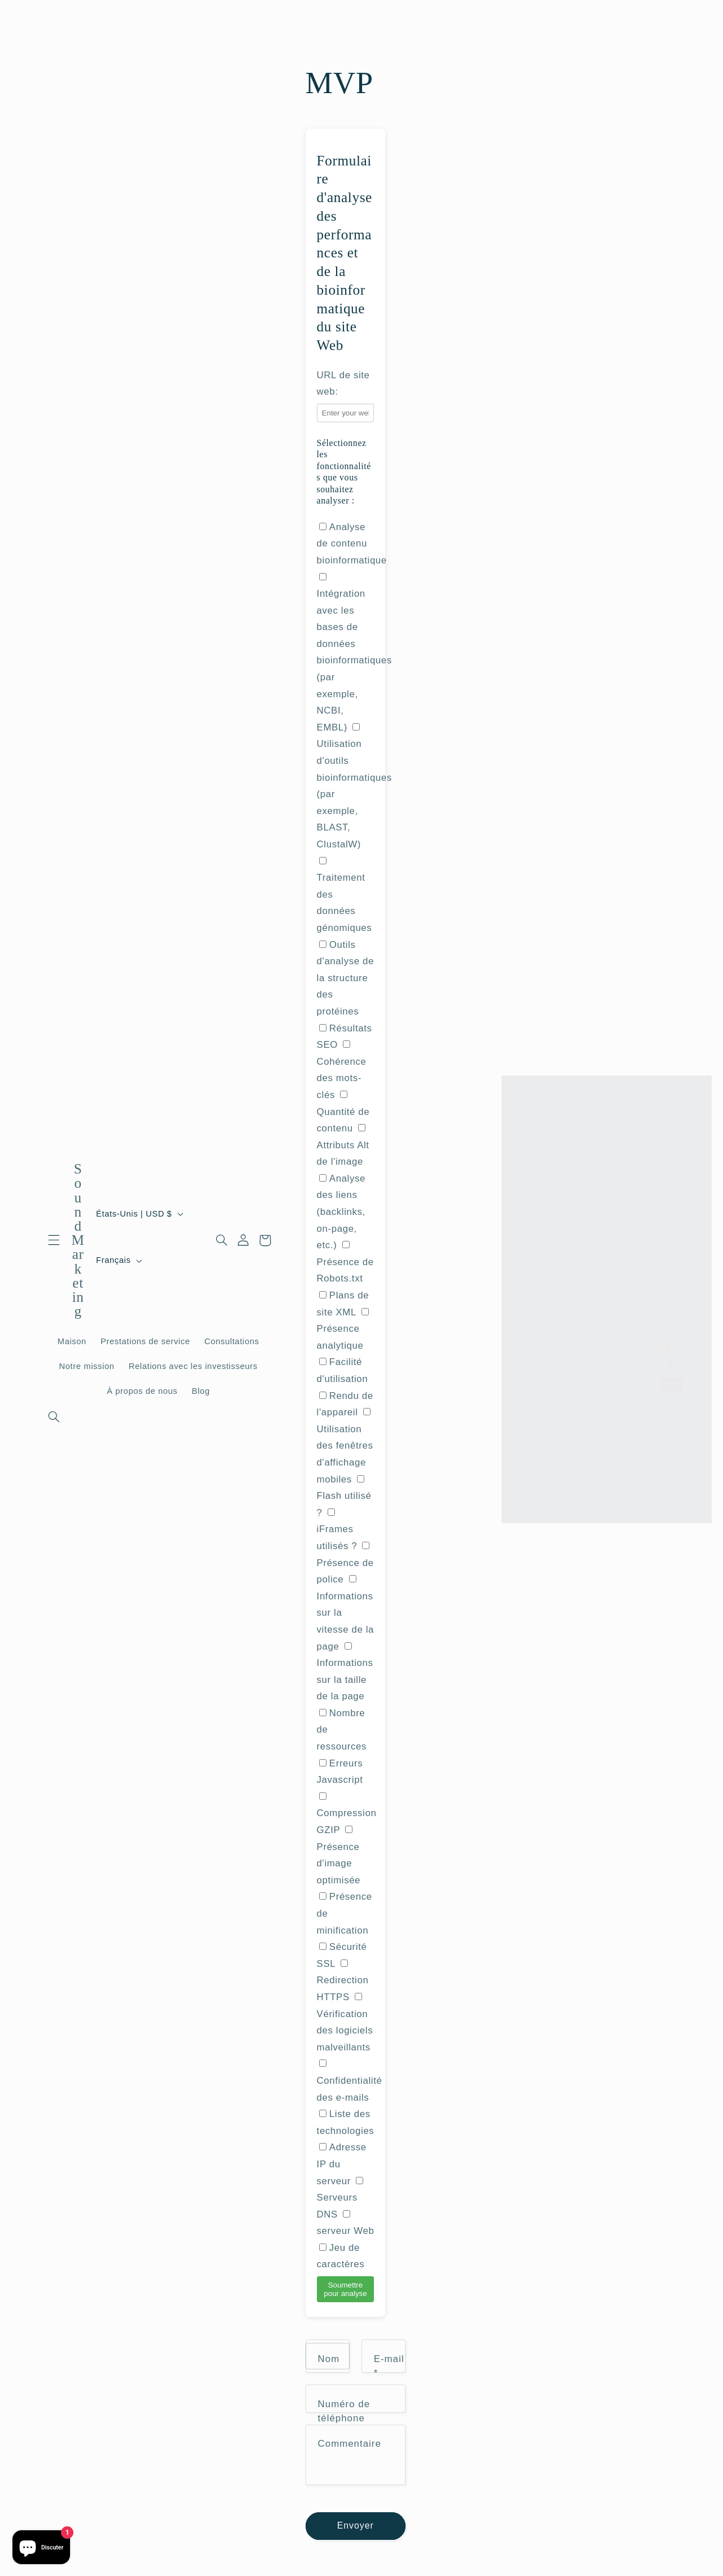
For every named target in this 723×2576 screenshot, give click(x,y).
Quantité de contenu (343, 1112)
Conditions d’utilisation (644, 1481)
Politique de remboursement (636, 1457)
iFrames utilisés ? (337, 1529)
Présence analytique (343, 1329)
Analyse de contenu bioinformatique (352, 544)
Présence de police (345, 1563)
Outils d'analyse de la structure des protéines (345, 978)
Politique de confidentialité (638, 1469)
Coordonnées (660, 1493)
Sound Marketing (616, 1434)
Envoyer (355, 2528)
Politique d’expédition (589, 1493)
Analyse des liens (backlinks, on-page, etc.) (341, 1211)
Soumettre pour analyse (345, 2289)
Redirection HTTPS (343, 1981)
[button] (54, 1240)
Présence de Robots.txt (345, 1262)
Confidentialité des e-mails (349, 2080)
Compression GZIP (347, 1813)
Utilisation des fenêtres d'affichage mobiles (345, 1446)
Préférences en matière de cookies (625, 1505)
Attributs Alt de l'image (349, 1711)
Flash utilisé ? (344, 1496)
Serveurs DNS (340, 2198)
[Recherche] (54, 1417)
